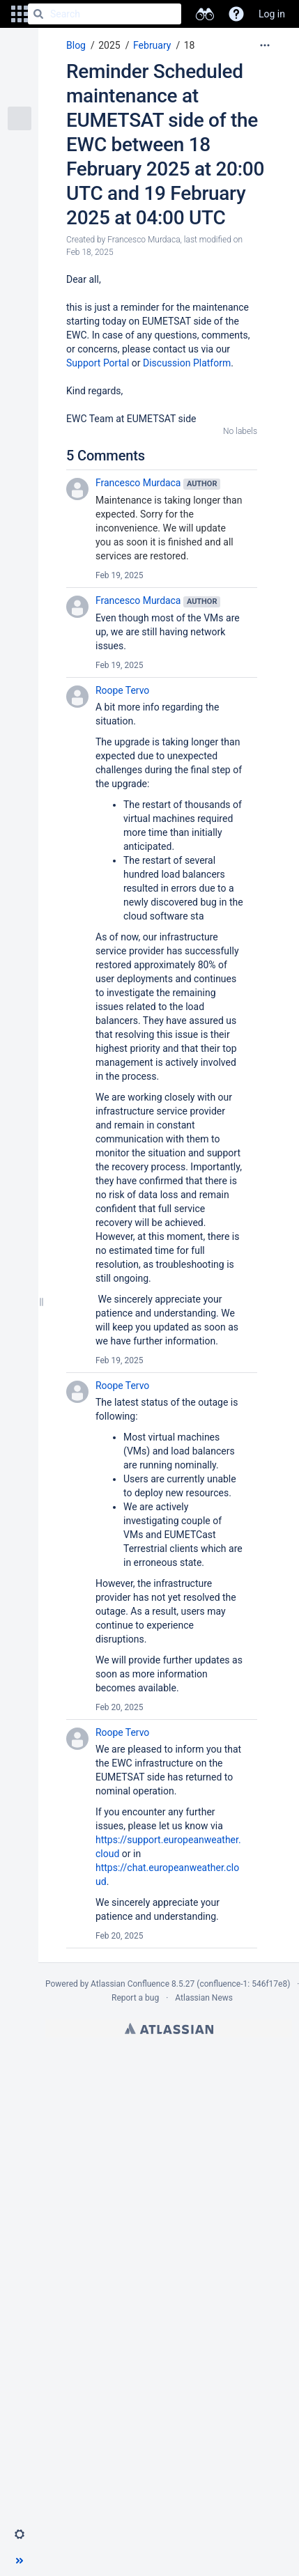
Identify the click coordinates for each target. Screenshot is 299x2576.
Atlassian (169, 2028)
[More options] (265, 45)
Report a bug (135, 1998)
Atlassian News (204, 1998)
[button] (19, 14)
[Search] (38, 14)
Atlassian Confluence (130, 1984)
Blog (76, 45)
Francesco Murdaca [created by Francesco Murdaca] (143, 240)
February (152, 45)
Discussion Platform (187, 362)
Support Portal (97, 362)
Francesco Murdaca (138, 482)
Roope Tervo (122, 690)
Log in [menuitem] (272, 14)
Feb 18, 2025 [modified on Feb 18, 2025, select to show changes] (90, 252)
